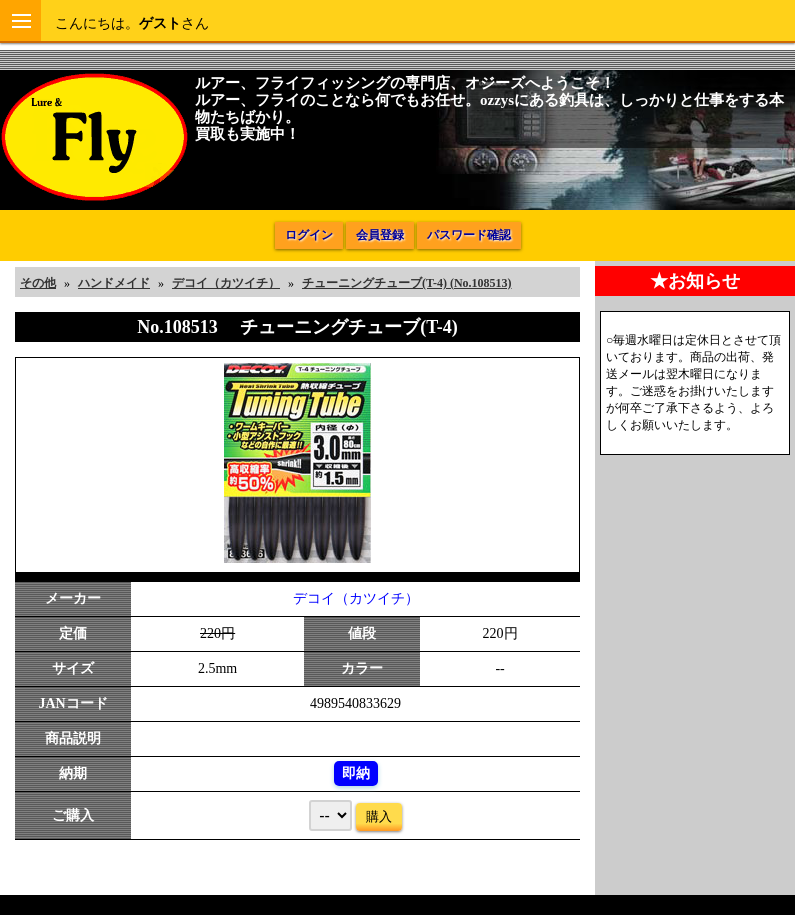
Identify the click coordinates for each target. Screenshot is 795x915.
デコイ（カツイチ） (356, 598)
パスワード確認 (469, 235)
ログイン (309, 235)
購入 (379, 816)
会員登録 (380, 235)
